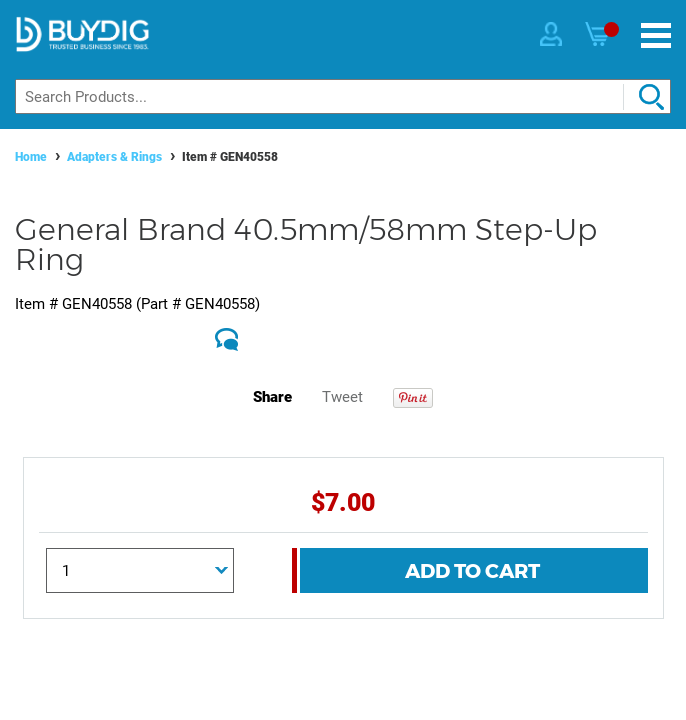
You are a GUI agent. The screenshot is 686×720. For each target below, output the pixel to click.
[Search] (343, 96)
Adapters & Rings (114, 157)
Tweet (342, 397)
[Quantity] (140, 570)
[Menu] (656, 35)
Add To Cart (472, 571)
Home (31, 157)
